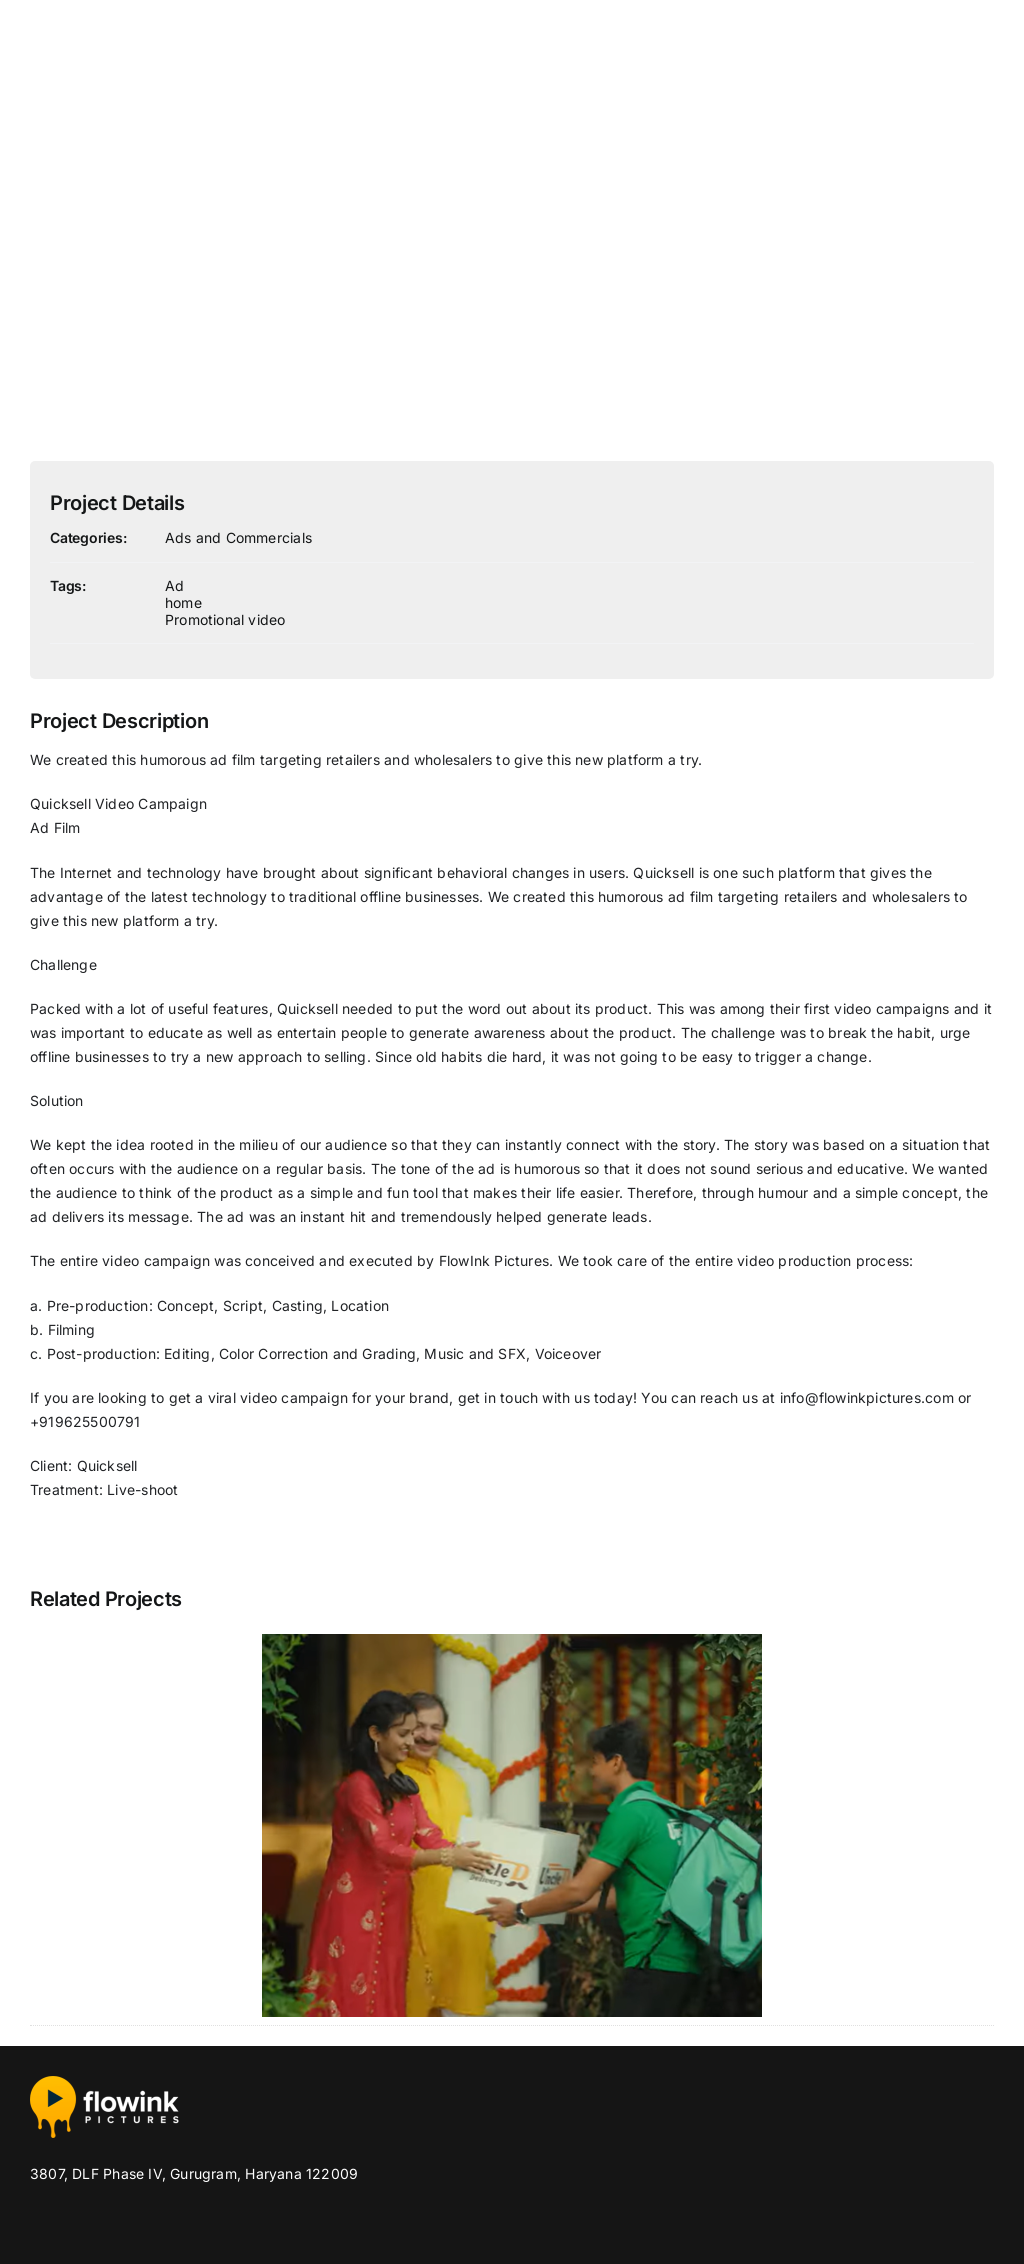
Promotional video (225, 619)
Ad (174, 585)
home (183, 602)
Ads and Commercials (238, 537)
